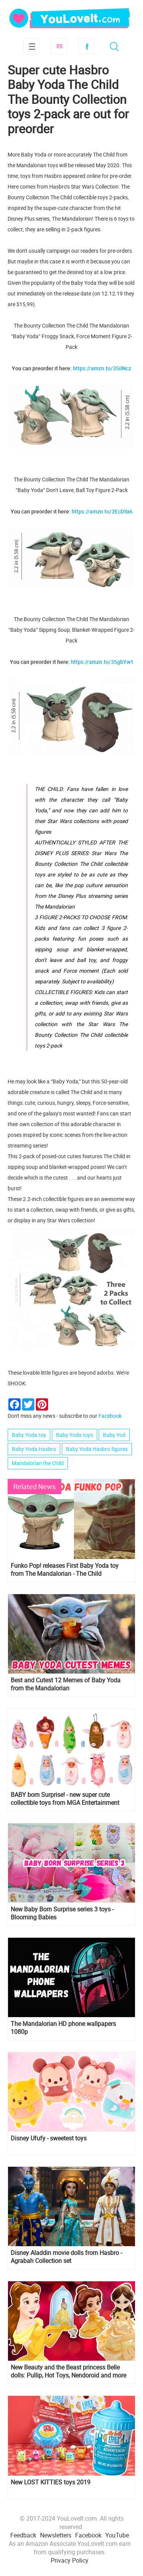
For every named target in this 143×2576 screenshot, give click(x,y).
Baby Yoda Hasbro (34, 1449)
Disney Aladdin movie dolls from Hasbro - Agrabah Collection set (66, 2257)
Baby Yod (114, 1434)
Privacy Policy (69, 2560)
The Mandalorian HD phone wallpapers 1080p (63, 2028)
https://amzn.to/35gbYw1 (102, 661)
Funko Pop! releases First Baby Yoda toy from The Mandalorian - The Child (65, 1570)
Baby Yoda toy (29, 1434)
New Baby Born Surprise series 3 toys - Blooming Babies (62, 1913)
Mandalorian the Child (38, 1463)
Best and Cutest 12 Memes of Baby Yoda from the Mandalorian (66, 1684)
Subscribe (59, 46)
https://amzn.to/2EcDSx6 (102, 511)
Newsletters (55, 2535)
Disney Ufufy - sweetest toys (49, 2138)
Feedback (23, 2535)
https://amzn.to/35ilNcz (102, 368)
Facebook (87, 46)
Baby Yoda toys (74, 1434)
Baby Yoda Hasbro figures (97, 1449)
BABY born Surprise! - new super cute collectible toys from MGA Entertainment (65, 1799)
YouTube (117, 2535)
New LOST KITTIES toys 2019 (50, 2482)
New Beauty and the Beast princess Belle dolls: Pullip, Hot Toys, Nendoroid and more (68, 2371)
